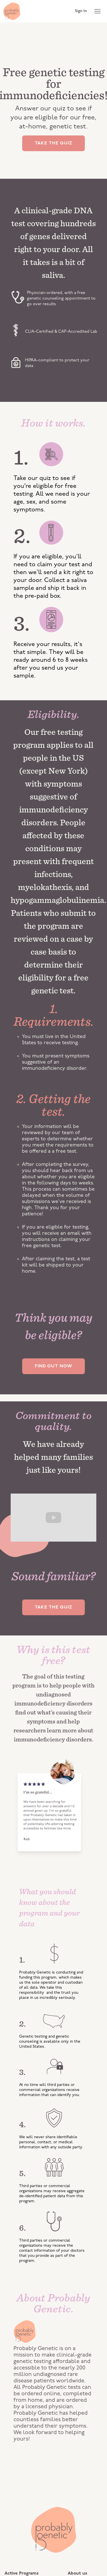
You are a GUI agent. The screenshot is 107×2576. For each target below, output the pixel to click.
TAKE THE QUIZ (53, 143)
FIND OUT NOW (53, 1366)
